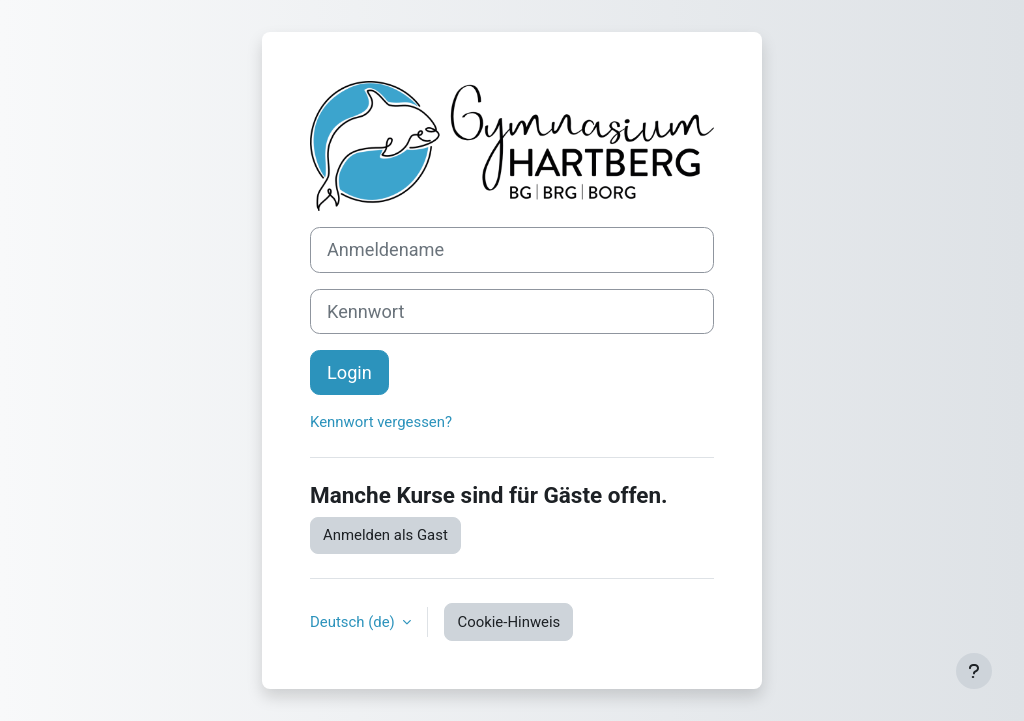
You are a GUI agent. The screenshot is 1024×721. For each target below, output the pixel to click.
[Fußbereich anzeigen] (974, 671)
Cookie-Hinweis (508, 622)
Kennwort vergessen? (381, 422)
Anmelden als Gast (385, 535)
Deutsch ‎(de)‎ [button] (354, 622)
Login (349, 372)
